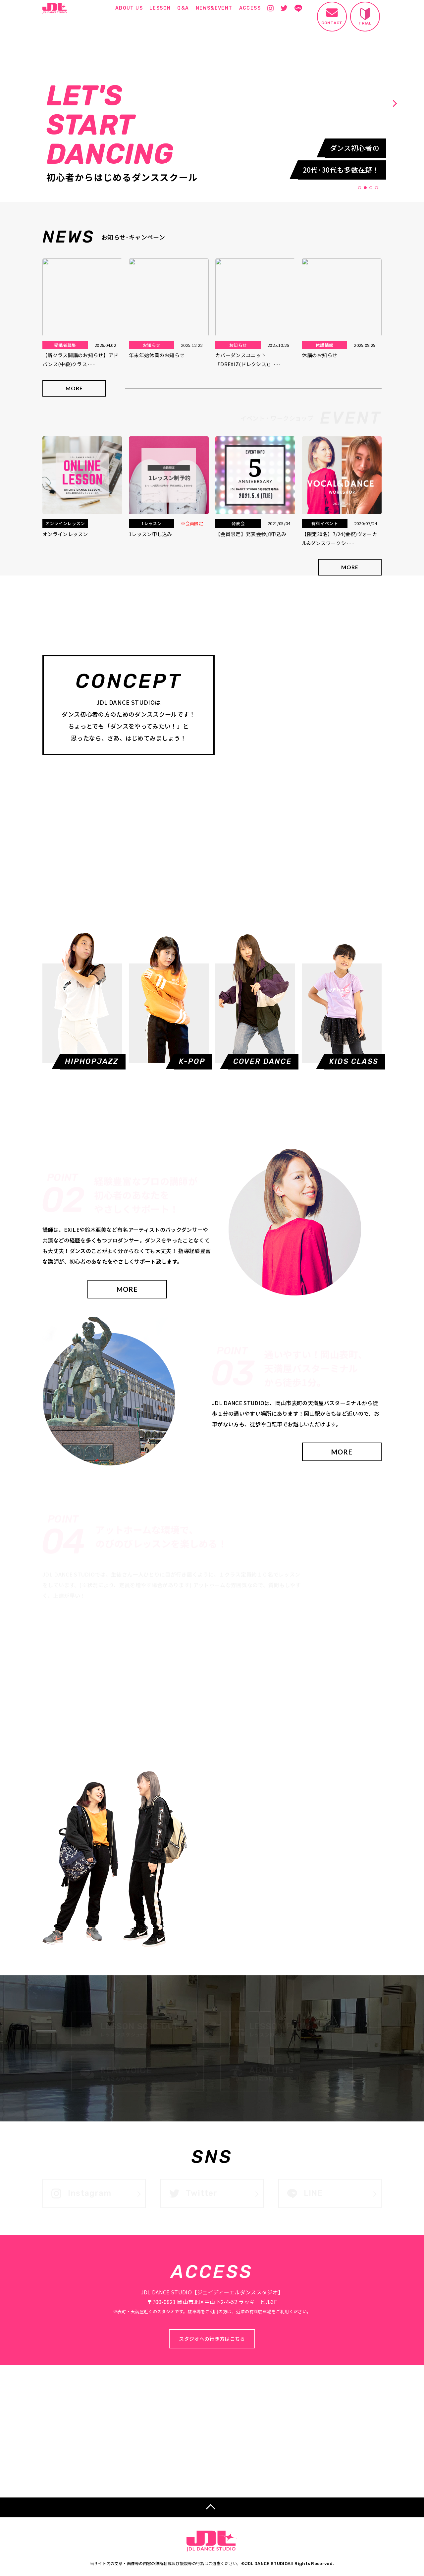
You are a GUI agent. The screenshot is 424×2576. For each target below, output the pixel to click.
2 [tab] (365, 188)
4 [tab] (376, 188)
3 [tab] (371, 188)
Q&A (183, 8)
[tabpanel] (208, 102)
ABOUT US (129, 8)
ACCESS (250, 8)
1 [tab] (359, 188)
